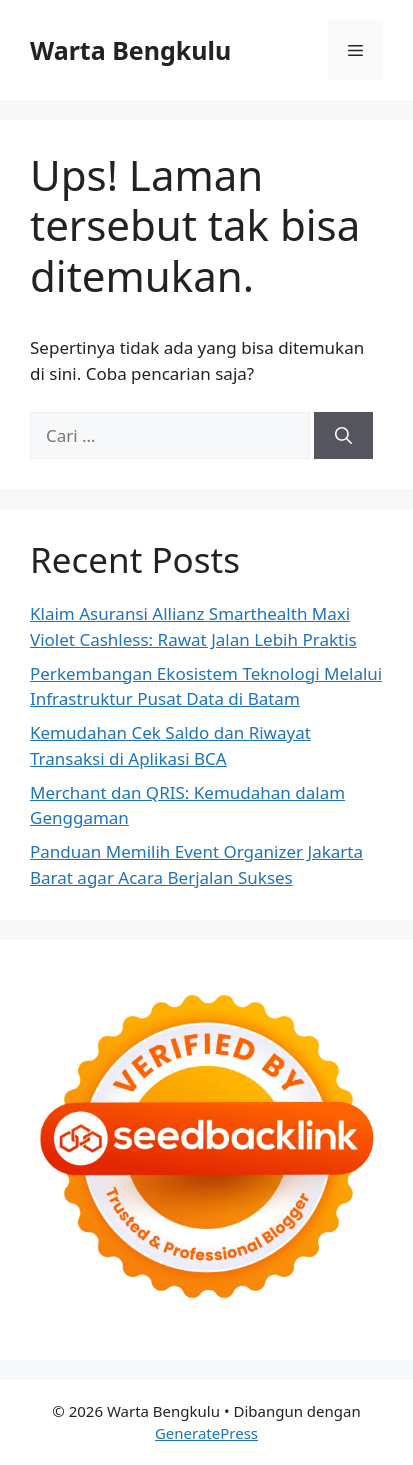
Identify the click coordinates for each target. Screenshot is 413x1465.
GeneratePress (206, 1433)
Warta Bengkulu (130, 50)
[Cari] (343, 436)
